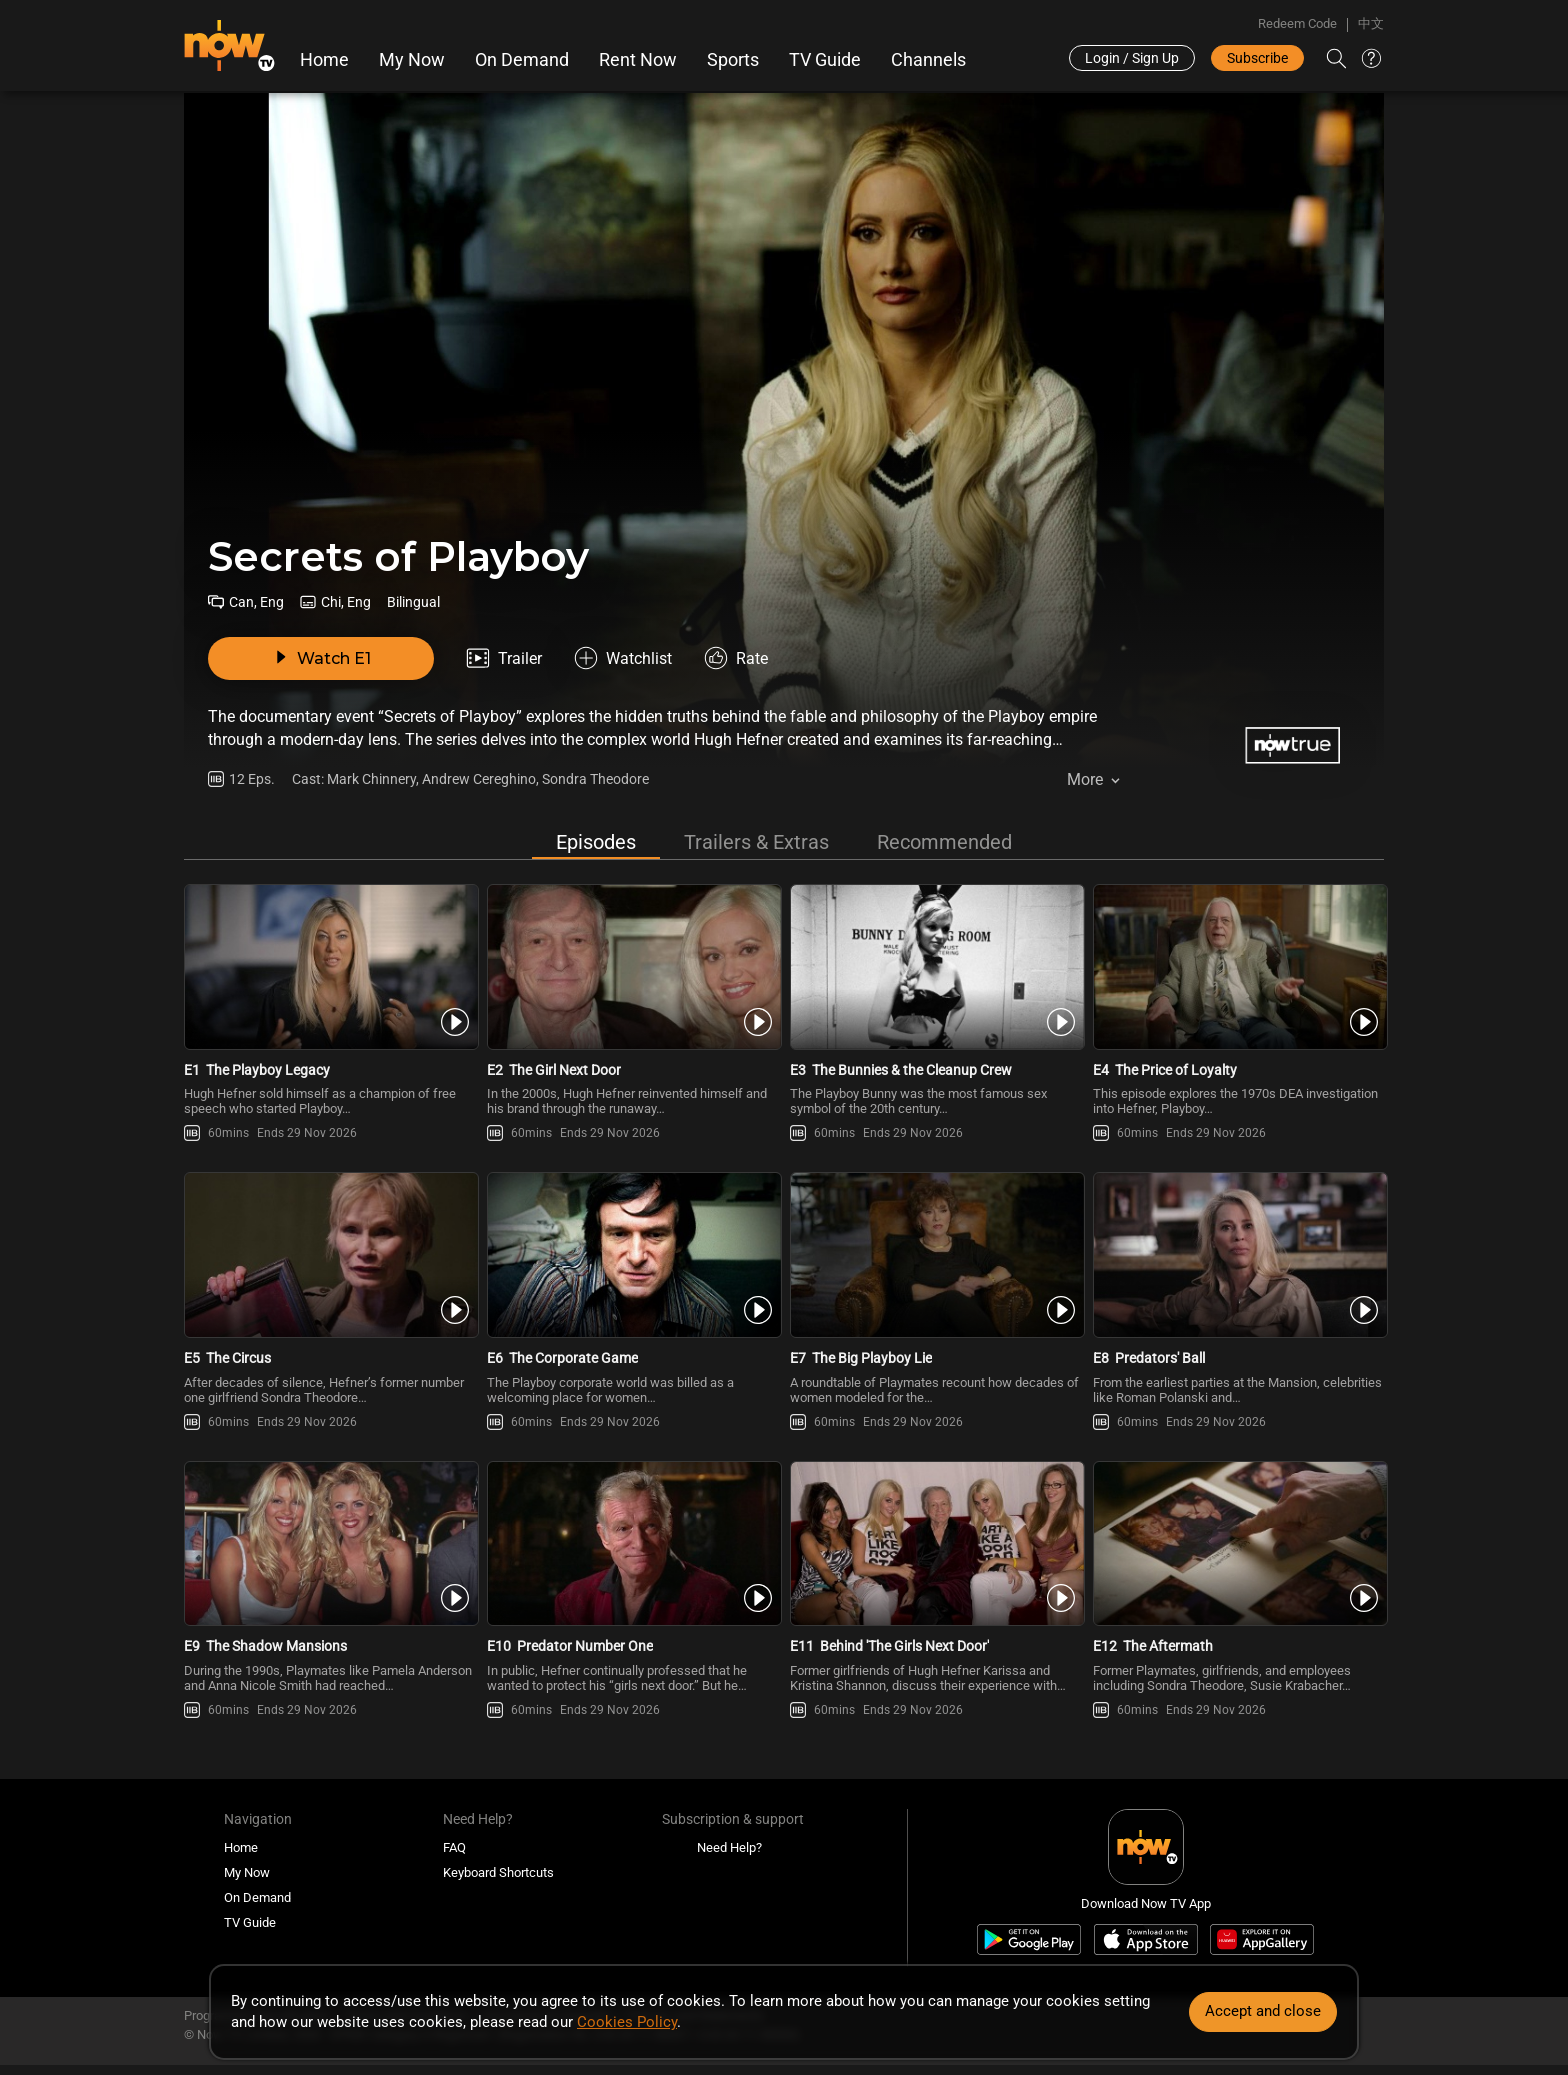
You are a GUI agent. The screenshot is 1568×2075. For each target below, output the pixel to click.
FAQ (454, 1847)
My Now (412, 60)
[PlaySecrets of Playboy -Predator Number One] (632, 1544)
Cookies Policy (627, 2022)
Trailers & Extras (756, 842)
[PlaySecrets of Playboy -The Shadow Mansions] (329, 1544)
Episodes (596, 842)
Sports (733, 60)
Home (324, 60)
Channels (928, 60)
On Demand (522, 60)
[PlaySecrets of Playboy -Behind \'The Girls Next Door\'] (935, 1544)
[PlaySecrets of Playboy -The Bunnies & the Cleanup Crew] (935, 967)
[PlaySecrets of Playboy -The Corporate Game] (632, 1255)
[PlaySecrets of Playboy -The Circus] (329, 1255)
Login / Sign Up (1132, 58)
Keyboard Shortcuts (498, 1872)
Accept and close (1263, 2011)
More (1085, 779)
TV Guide (825, 60)
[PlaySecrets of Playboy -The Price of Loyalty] (1238, 967)
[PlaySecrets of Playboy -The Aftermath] (1238, 1544)
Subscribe (1257, 58)
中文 (1371, 23)
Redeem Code (1297, 23)
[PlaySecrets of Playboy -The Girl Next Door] (632, 967)
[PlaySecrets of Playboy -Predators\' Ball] (1238, 1255)
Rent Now (638, 60)
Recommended (944, 842)
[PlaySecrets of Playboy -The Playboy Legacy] (329, 967)
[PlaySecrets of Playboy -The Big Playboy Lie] (935, 1255)
